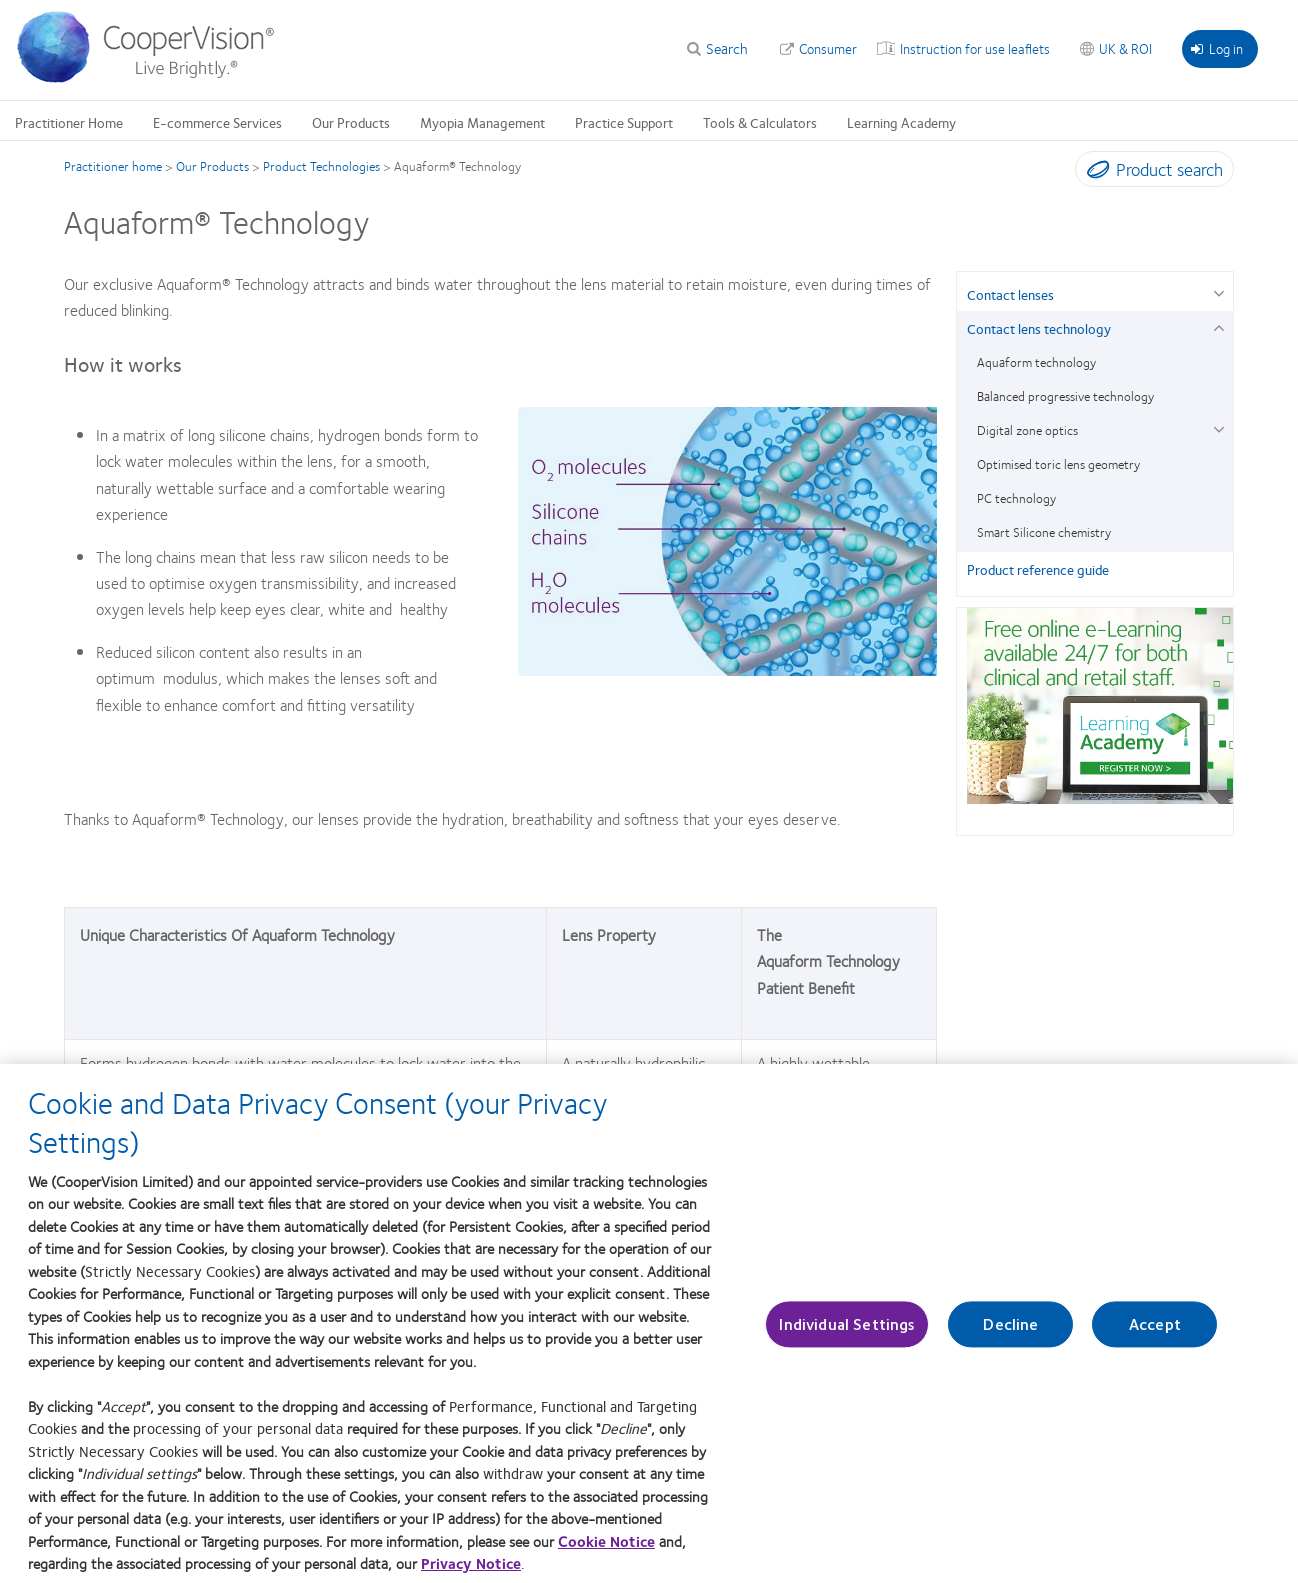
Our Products (212, 166)
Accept (1155, 1335)
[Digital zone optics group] (1218, 427)
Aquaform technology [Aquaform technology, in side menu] (1036, 362)
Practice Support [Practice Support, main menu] (624, 122)
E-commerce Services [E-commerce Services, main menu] (217, 122)
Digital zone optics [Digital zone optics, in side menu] (1027, 430)
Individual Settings (847, 1335)
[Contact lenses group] (1218, 291)
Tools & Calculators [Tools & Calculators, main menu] (760, 122)
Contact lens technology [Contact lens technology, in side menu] (1039, 328)
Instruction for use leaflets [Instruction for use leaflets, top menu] (975, 48)
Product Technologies (321, 166)
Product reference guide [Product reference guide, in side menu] (1038, 569)
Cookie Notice (606, 1552)
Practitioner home (113, 166)
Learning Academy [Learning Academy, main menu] (901, 122)
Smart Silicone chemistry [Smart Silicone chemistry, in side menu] (1044, 532)
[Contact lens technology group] (1218, 325)
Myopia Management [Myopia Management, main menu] (482, 122)
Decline (1010, 1335)
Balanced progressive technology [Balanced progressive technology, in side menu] (1065, 396)
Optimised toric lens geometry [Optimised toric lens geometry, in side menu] (1058, 464)
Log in (1217, 48)
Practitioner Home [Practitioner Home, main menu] (69, 122)
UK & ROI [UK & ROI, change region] (1125, 48)
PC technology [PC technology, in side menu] (1016, 498)
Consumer (828, 48)
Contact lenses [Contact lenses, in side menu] (1010, 294)
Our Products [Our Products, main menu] (351, 122)
